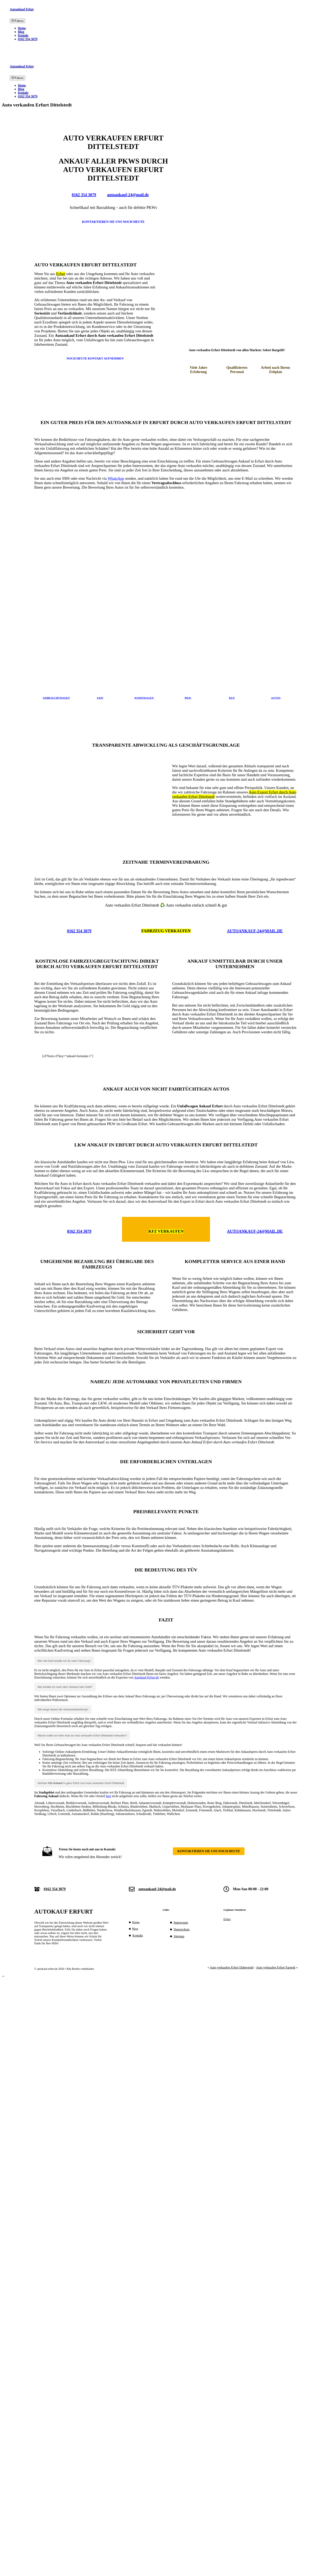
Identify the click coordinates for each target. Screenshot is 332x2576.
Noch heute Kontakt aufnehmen (95, 358)
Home (22, 28)
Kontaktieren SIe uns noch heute (113, 221)
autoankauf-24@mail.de (128, 194)
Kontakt (23, 35)
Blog (21, 31)
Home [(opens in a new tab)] (136, 1922)
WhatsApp (116, 478)
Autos (276, 697)
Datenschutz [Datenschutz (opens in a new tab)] (182, 1929)
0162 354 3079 (27, 39)
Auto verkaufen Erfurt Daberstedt (231, 1967)
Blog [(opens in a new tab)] (135, 1928)
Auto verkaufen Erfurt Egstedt (275, 1967)
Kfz (232, 697)
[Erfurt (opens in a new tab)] (60, 274)
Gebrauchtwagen (56, 697)
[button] (3, 1977)
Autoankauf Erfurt (22, 9)
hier (108, 1796)
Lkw (100, 697)
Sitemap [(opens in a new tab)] (179, 1936)
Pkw (188, 697)
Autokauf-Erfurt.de (146, 1677)
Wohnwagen (144, 697)
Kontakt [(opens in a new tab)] (137, 1935)
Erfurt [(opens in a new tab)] (227, 1919)
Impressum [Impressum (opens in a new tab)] (181, 1922)
